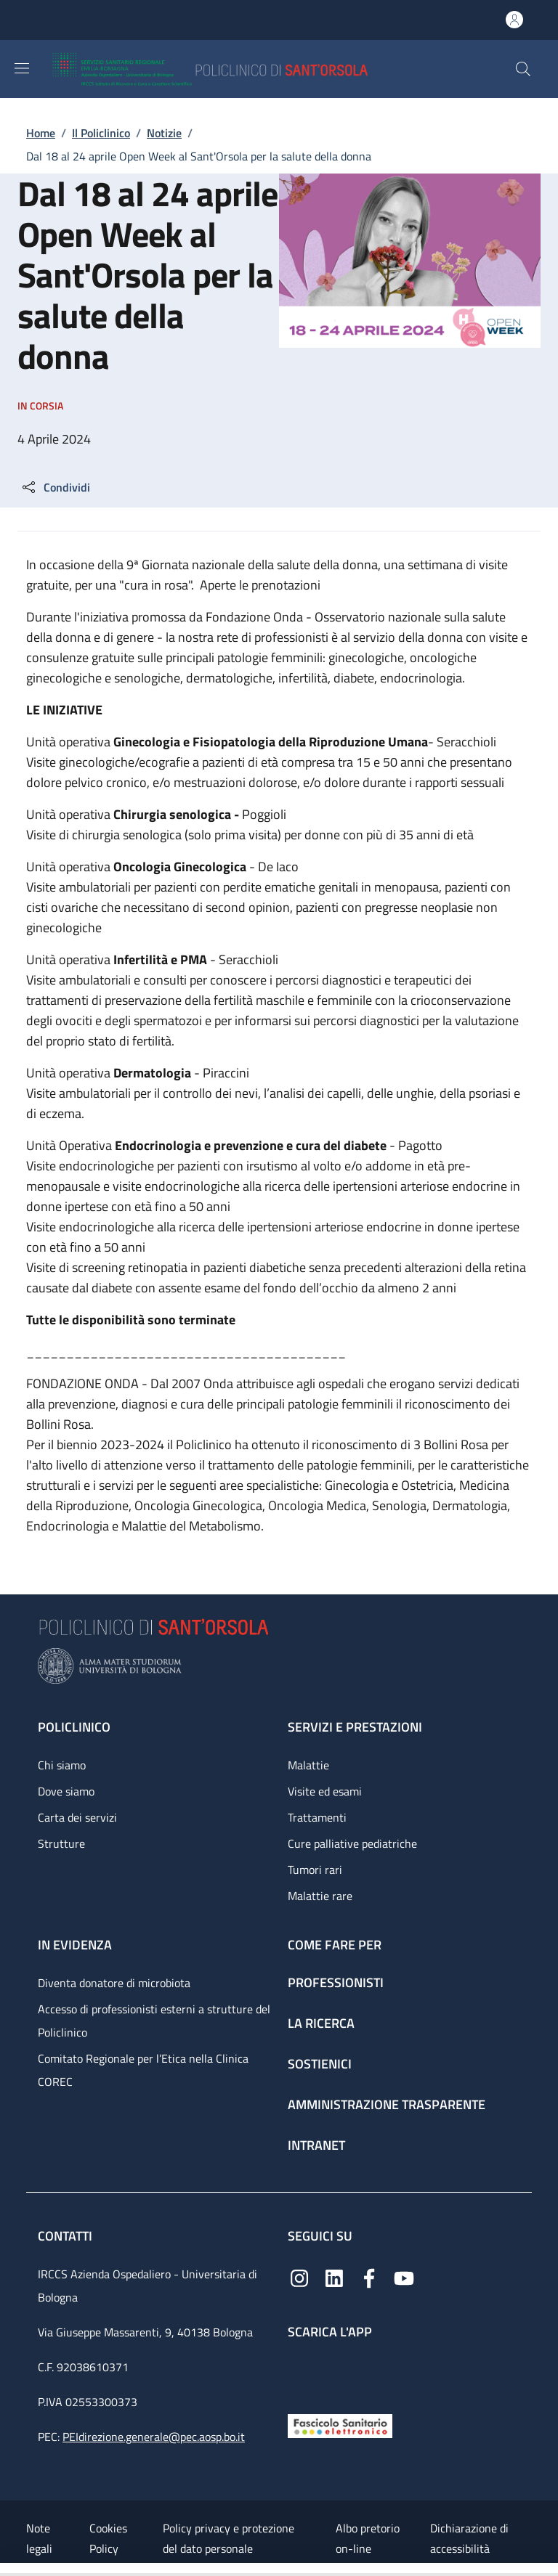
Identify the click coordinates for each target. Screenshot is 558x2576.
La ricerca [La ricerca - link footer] (321, 2023)
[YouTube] (404, 2277)
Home (40, 133)
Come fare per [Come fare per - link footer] (334, 1945)
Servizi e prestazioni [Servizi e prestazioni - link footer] (355, 1727)
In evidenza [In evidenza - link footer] (75, 1945)
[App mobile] (299, 2373)
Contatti (66, 2236)
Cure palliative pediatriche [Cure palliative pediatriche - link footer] (352, 1843)
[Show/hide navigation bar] (22, 68)
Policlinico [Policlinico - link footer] (74, 1727)
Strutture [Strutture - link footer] (61, 1843)
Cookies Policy (108, 2538)
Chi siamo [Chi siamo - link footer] (62, 1765)
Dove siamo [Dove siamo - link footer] (66, 1791)
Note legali (39, 2538)
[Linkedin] (334, 2277)
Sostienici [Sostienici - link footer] (320, 2064)
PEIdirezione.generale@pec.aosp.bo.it (153, 2436)
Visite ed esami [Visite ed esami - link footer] (325, 1791)
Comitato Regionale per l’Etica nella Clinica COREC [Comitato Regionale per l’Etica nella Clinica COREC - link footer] (143, 2070)
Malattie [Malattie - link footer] (308, 1765)
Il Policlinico (101, 133)
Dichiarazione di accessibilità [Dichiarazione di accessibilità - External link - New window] (469, 2538)
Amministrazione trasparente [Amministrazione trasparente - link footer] (386, 2104)
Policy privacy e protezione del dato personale (228, 2538)
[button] (523, 69)
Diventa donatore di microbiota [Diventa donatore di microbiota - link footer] (114, 1983)
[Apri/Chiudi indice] (7, 2569)
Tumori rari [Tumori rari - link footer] (315, 1869)
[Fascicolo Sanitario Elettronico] (340, 2424)
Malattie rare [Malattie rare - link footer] (320, 1895)
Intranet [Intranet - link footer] (316, 2145)
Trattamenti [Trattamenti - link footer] (317, 1817)
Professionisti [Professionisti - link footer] (336, 1982)
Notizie (164, 133)
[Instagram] (299, 2277)
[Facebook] (369, 2277)
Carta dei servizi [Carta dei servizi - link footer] (77, 1817)
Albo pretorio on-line (368, 2538)
